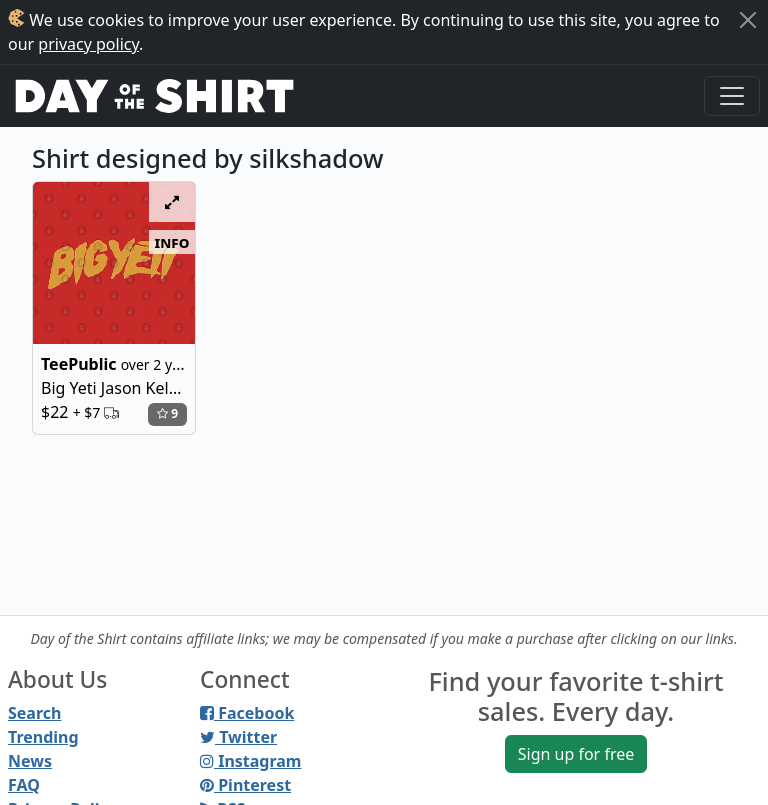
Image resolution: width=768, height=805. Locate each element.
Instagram (250, 761)
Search (34, 713)
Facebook (247, 713)
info (172, 242)
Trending (43, 737)
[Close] (748, 20)
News (30, 761)
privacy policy (88, 44)
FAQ (24, 785)
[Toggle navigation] (732, 96)
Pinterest (245, 785)
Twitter (238, 737)
